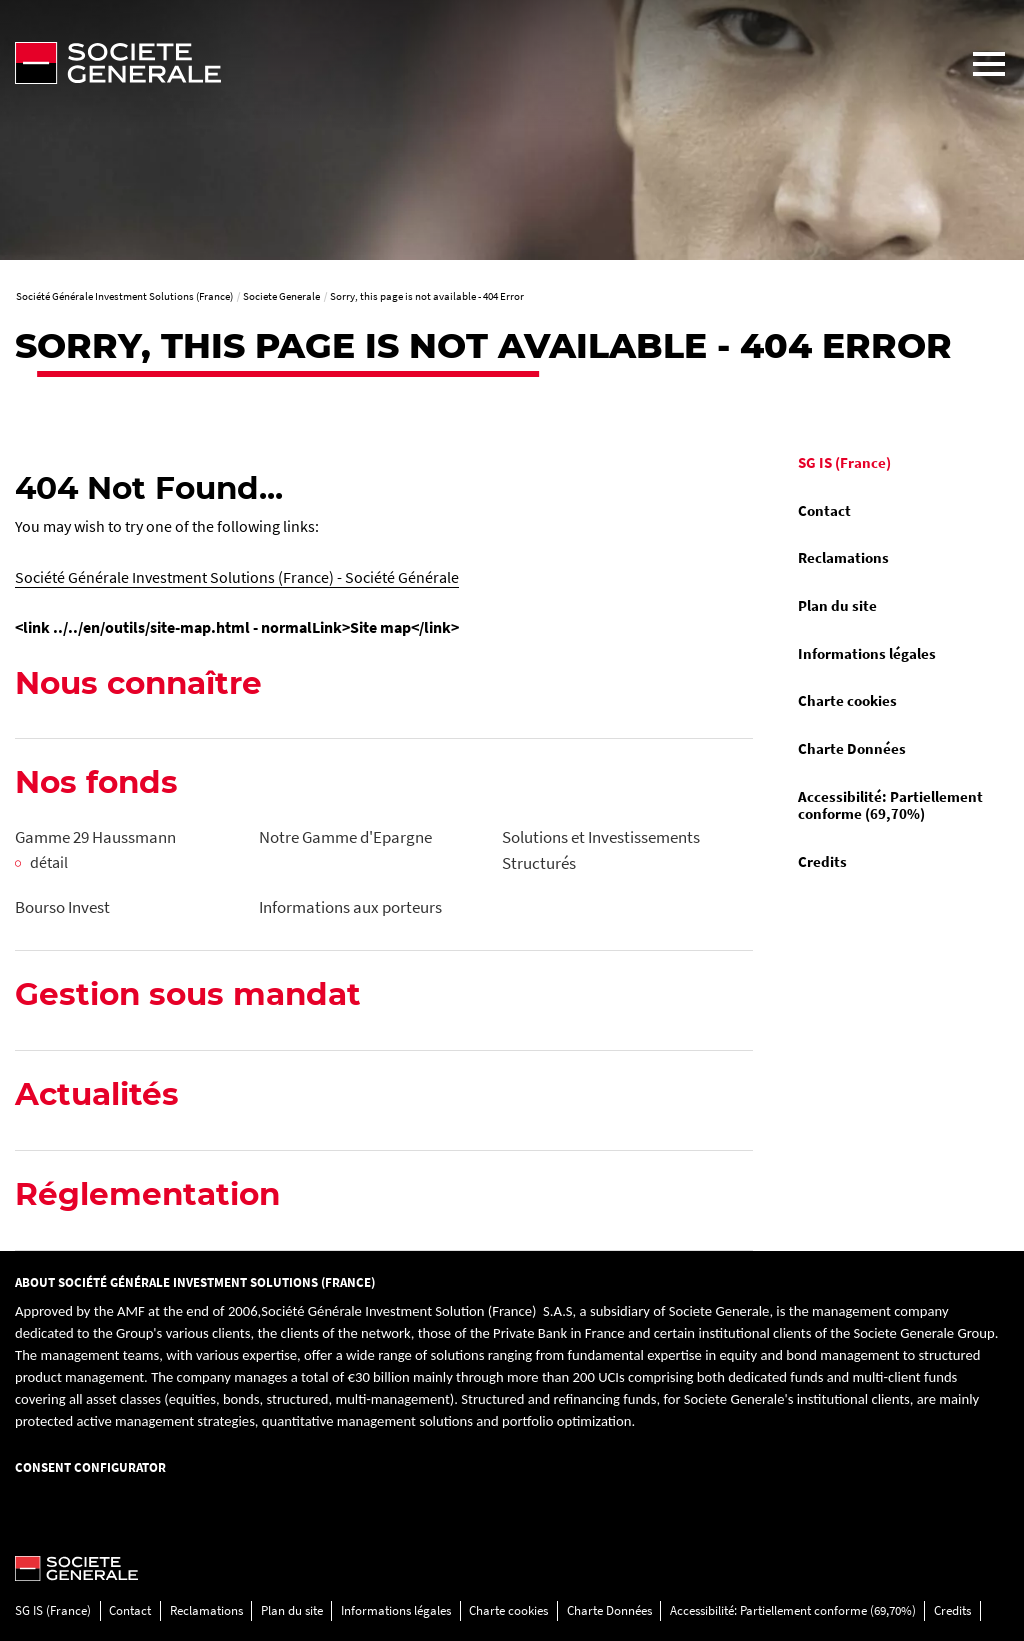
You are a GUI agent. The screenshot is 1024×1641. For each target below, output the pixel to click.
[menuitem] (896, 464)
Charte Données (852, 749)
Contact (824, 511)
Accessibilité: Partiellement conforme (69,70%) (890, 806)
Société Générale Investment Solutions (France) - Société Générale (237, 577)
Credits (822, 862)
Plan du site (837, 606)
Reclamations (843, 558)
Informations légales (867, 654)
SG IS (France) (844, 463)
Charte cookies (847, 701)
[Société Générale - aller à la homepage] (477, 63)
